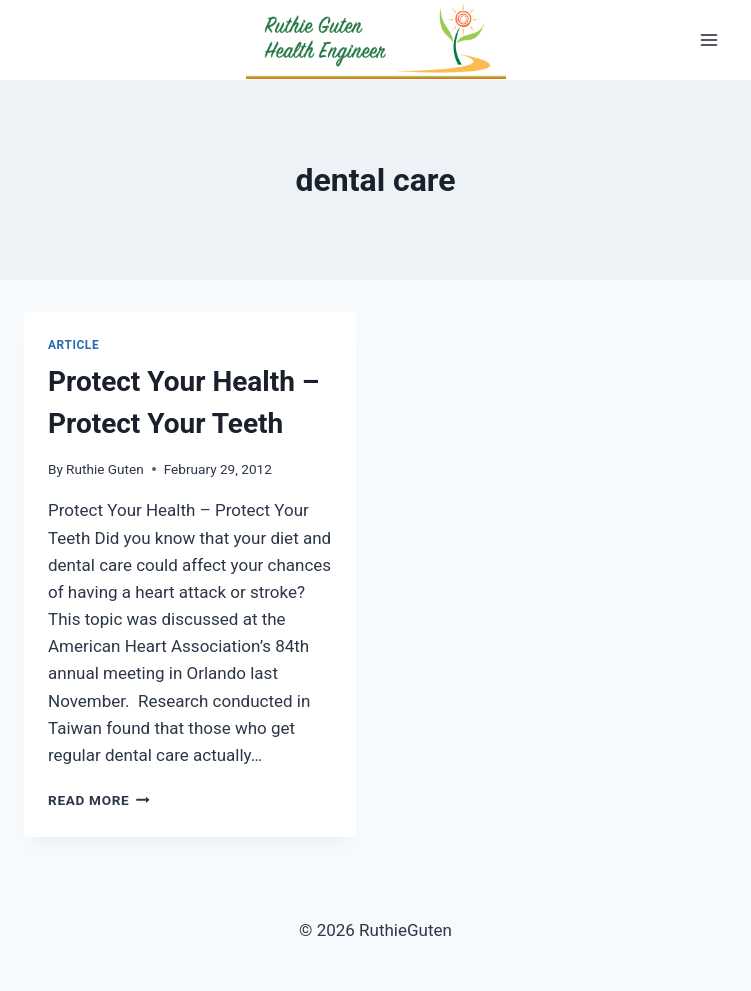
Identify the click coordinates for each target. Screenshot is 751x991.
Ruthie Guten (105, 469)
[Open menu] (708, 39)
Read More (99, 800)
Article (73, 345)
